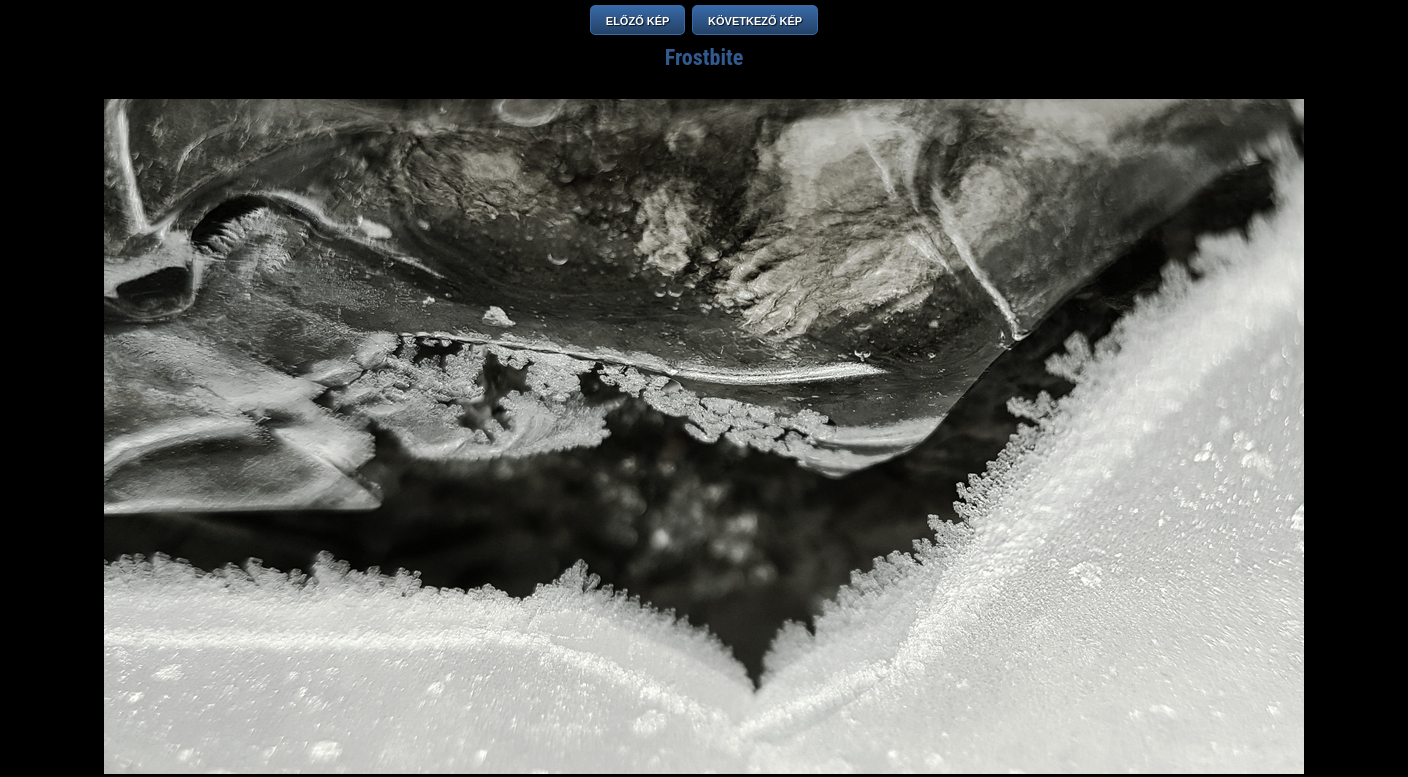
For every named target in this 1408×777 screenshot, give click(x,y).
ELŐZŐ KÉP (638, 21)
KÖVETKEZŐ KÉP (755, 21)
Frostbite (704, 57)
